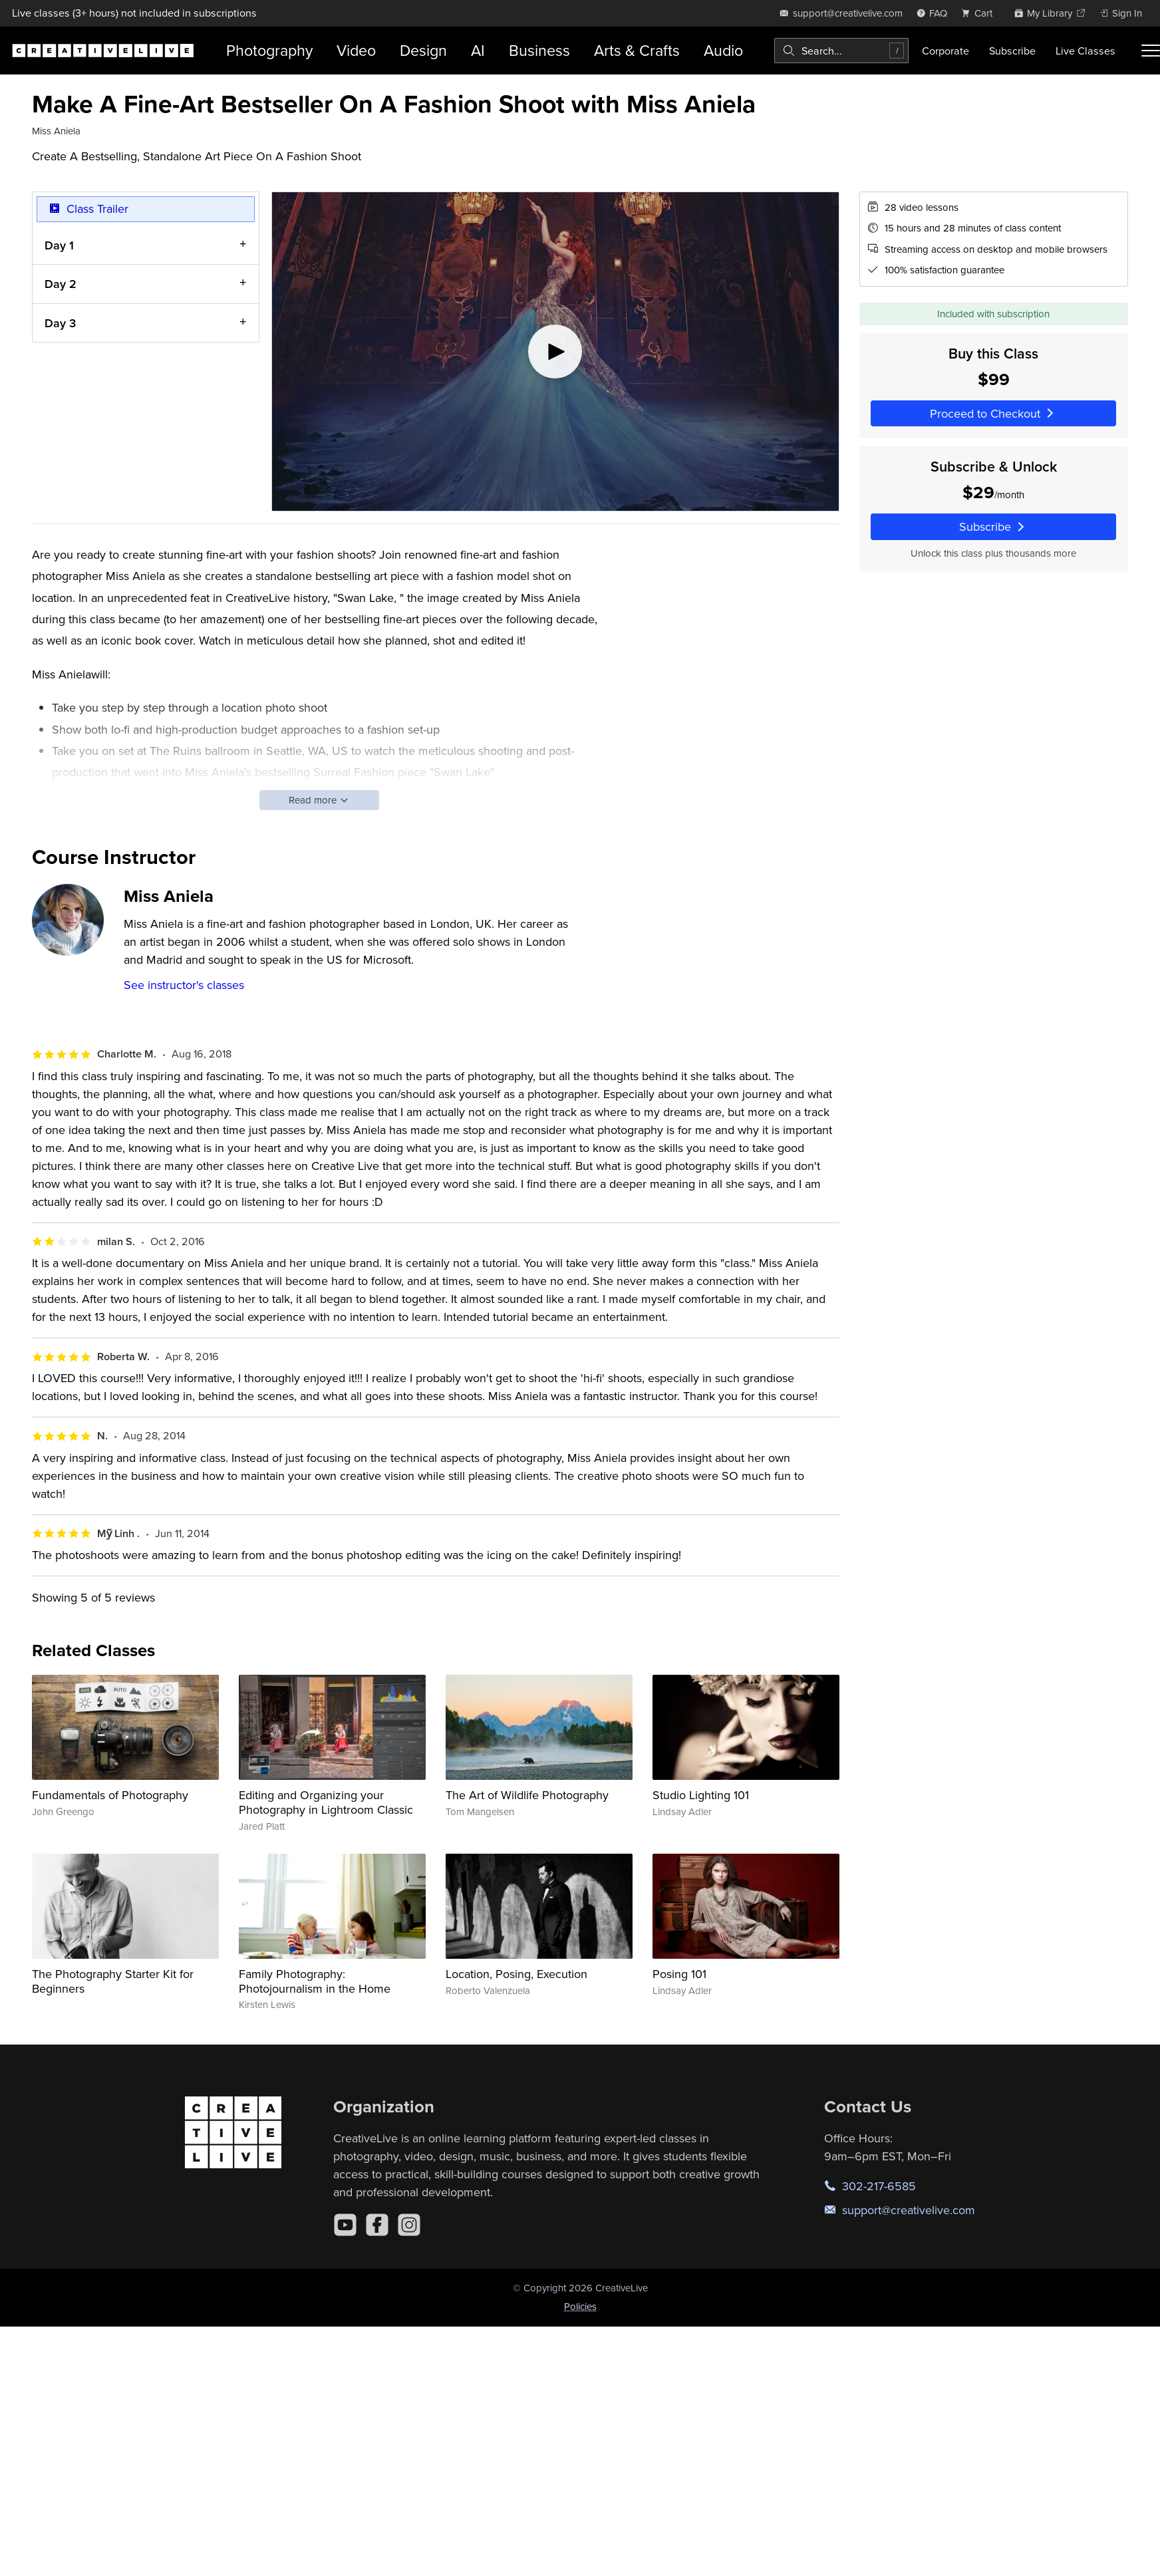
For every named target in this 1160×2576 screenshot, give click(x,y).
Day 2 (60, 283)
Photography (269, 50)
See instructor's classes (184, 984)
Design (423, 50)
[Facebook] (377, 2225)
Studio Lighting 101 (700, 1795)
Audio (723, 50)
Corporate (945, 50)
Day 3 (60, 322)
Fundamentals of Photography (110, 1795)
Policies (580, 2306)
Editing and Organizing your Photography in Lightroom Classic (326, 1802)
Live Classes (1085, 50)
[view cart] (980, 13)
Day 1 (59, 244)
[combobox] (841, 51)
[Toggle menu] (1150, 51)
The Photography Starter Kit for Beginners (113, 1981)
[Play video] (555, 351)
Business (539, 50)
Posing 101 (679, 1973)
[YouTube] (345, 2225)
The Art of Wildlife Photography (527, 1795)
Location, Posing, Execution (516, 1973)
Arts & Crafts (637, 50)
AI (478, 50)
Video (356, 50)
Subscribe (1012, 50)
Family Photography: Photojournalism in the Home (314, 1981)
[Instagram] (409, 2225)
